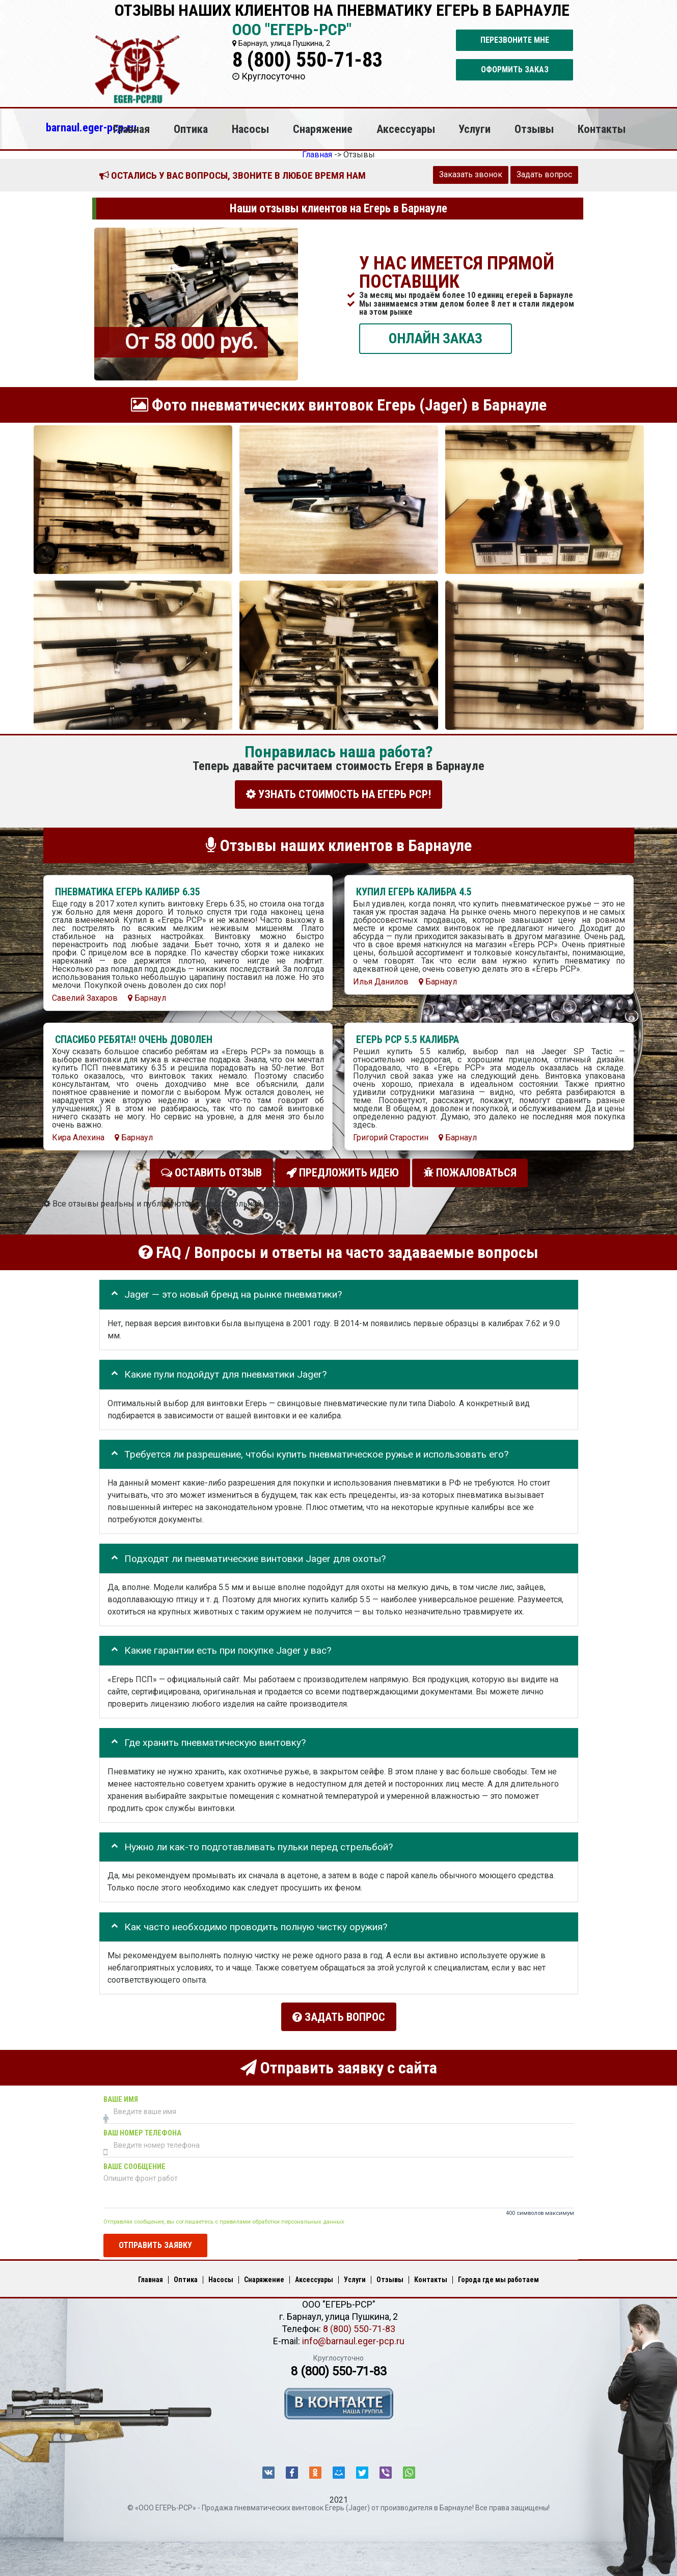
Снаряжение (323, 128)
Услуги (474, 128)
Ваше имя (120, 2091)
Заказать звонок (470, 174)
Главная (131, 128)
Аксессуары (405, 128)
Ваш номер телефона (142, 2125)
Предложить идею (342, 1170)
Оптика (191, 128)
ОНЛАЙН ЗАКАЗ (435, 338)
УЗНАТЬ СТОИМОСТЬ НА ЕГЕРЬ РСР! (338, 794)
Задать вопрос (544, 174)
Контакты (602, 128)
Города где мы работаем (498, 2272)
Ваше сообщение (134, 2158)
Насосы (250, 128)
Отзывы (534, 128)
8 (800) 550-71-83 (307, 60)
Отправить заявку (155, 2237)
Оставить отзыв (211, 1170)
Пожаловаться (470, 1170)
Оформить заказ (515, 69)
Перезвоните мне (514, 40)
